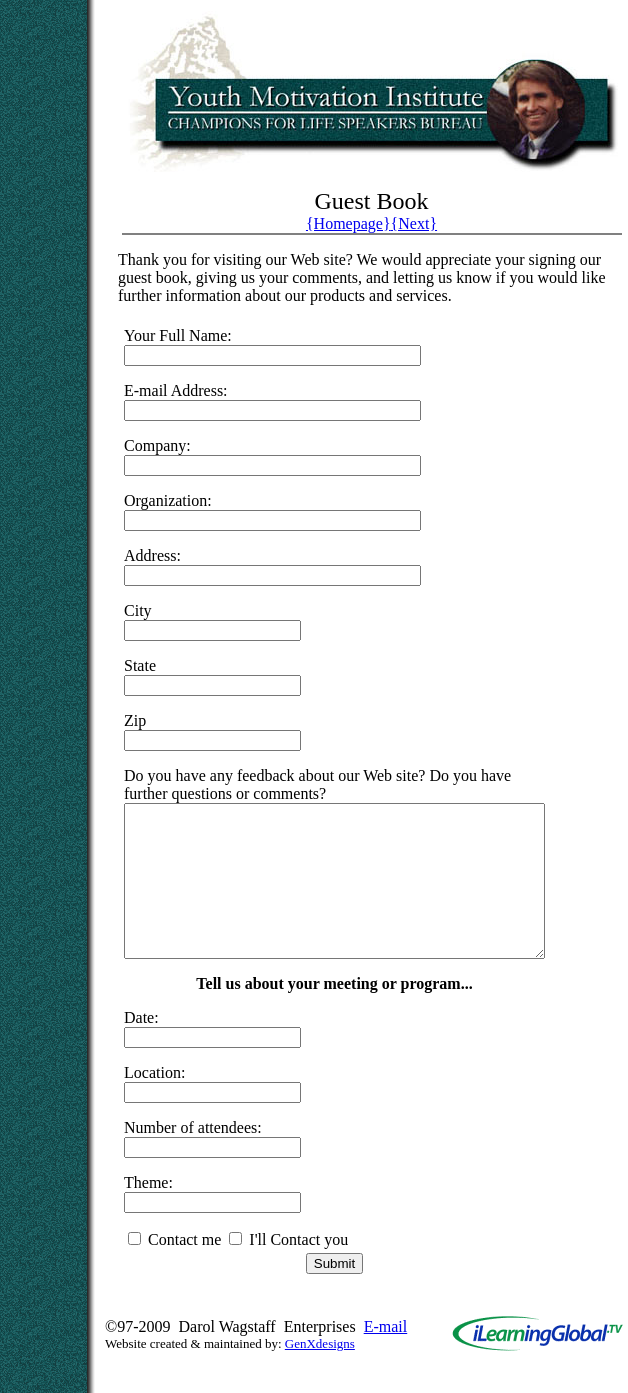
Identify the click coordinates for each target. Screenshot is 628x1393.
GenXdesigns (320, 1373)
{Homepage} (348, 223)
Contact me (174, 1269)
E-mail (386, 1356)
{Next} (414, 223)
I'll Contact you (288, 1269)
